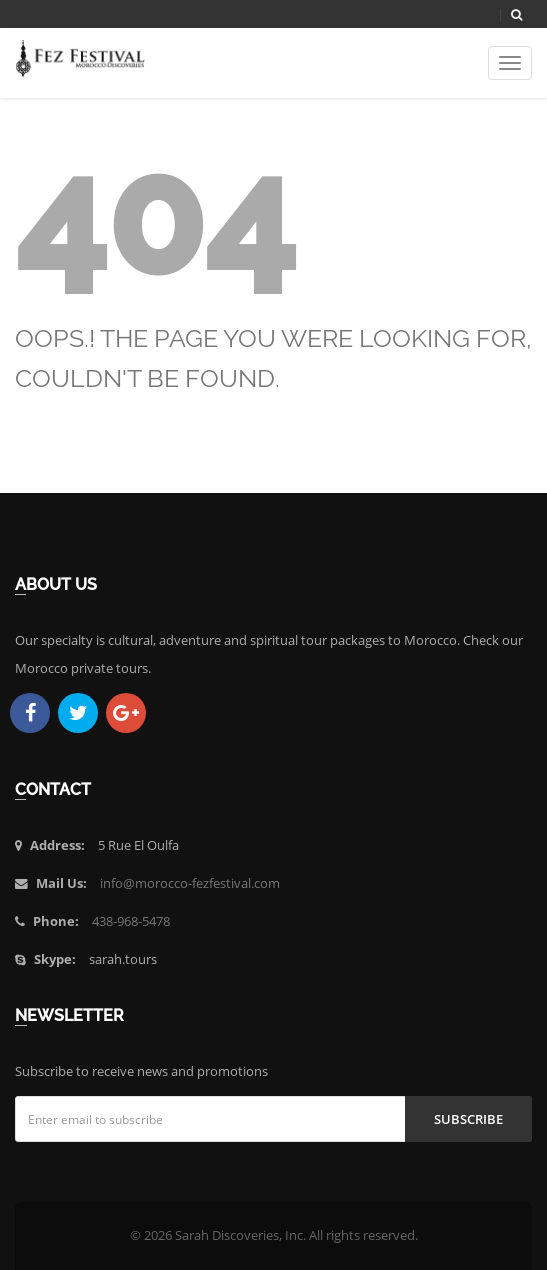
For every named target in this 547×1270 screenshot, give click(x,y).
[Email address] (210, 1119)
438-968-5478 (131, 921)
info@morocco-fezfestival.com (190, 883)
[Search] (516, 15)
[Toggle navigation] (510, 63)
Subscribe (468, 1119)
